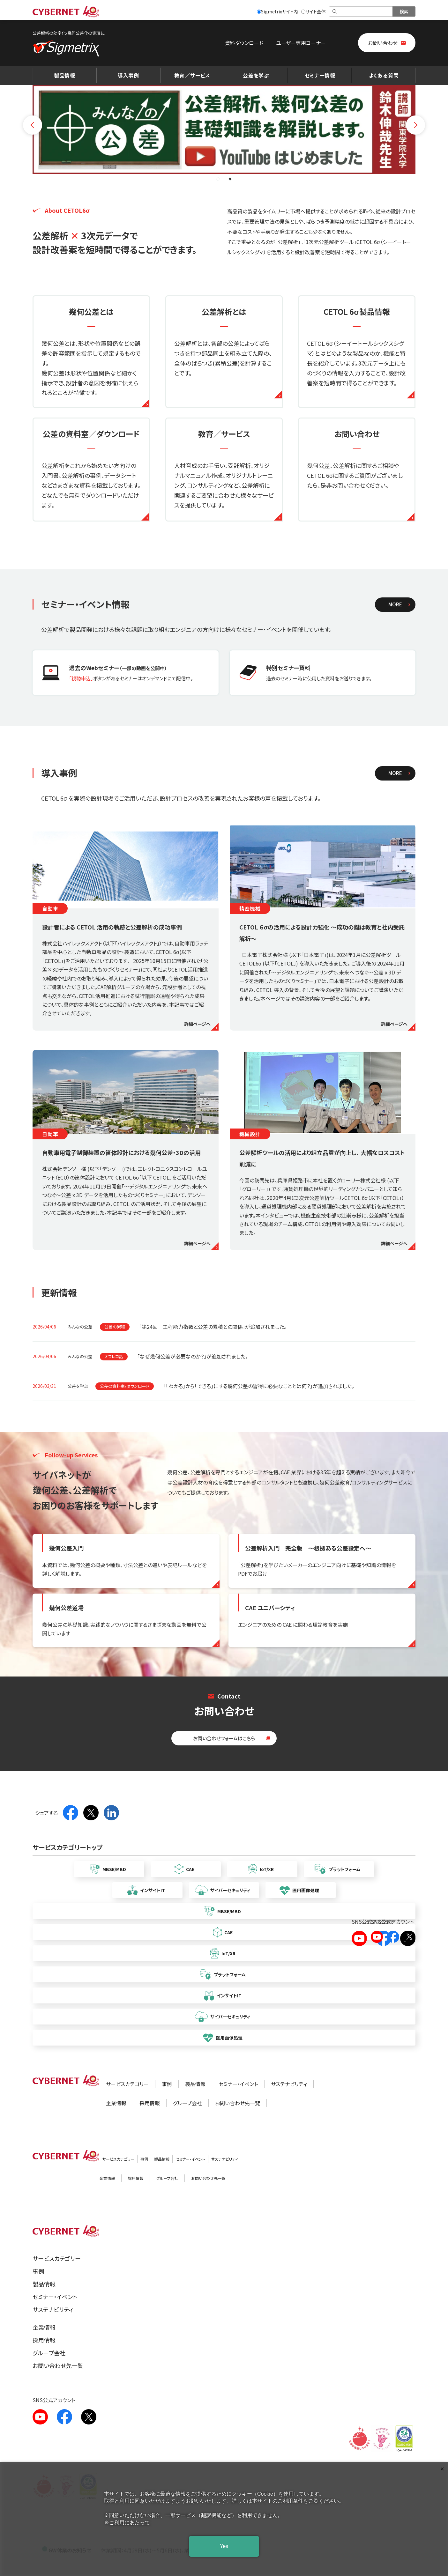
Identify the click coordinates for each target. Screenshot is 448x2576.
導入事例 (128, 75)
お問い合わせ (383, 43)
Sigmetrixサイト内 (277, 11)
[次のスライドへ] (415, 122)
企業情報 (116, 2103)
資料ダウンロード (244, 43)
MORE (395, 604)
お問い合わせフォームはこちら (224, 1738)
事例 (167, 2084)
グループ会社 (187, 2103)
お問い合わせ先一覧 (237, 2103)
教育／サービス (192, 75)
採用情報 (149, 2103)
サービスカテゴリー (127, 2084)
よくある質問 (384, 75)
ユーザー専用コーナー (301, 43)
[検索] (361, 11)
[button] (218, 179)
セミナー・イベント (238, 2084)
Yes (224, 2546)
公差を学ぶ (256, 75)
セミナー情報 (320, 75)
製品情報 (64, 75)
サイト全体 (313, 11)
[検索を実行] (403, 11)
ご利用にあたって (129, 2522)
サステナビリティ (289, 2084)
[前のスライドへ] (32, 122)
